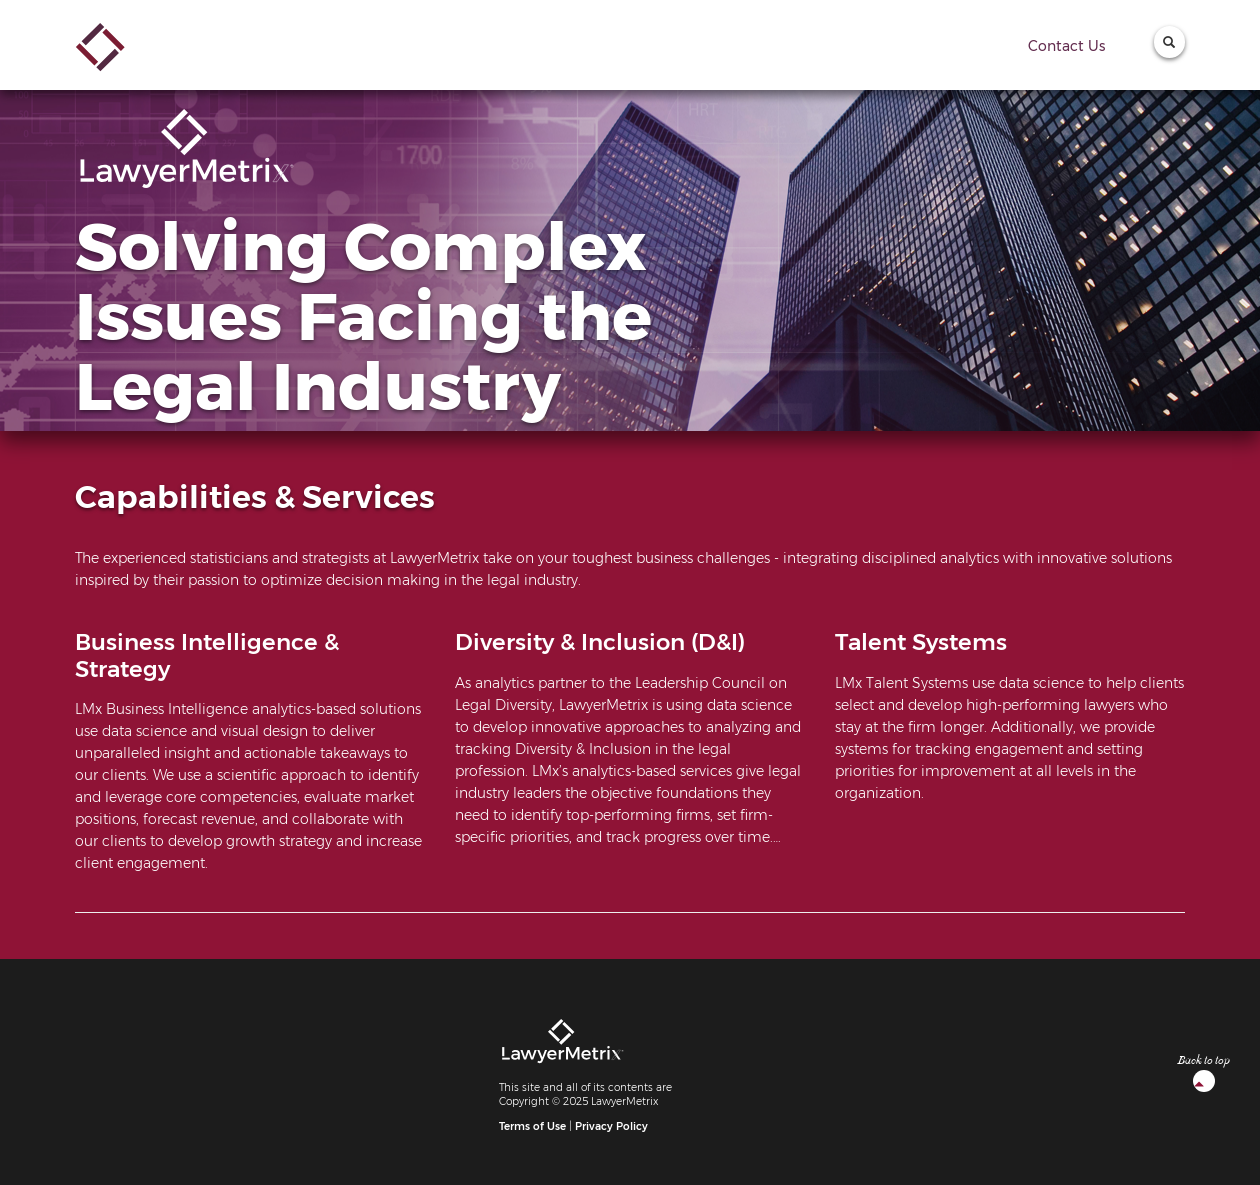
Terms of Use (532, 1126)
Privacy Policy (611, 1126)
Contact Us (1066, 46)
